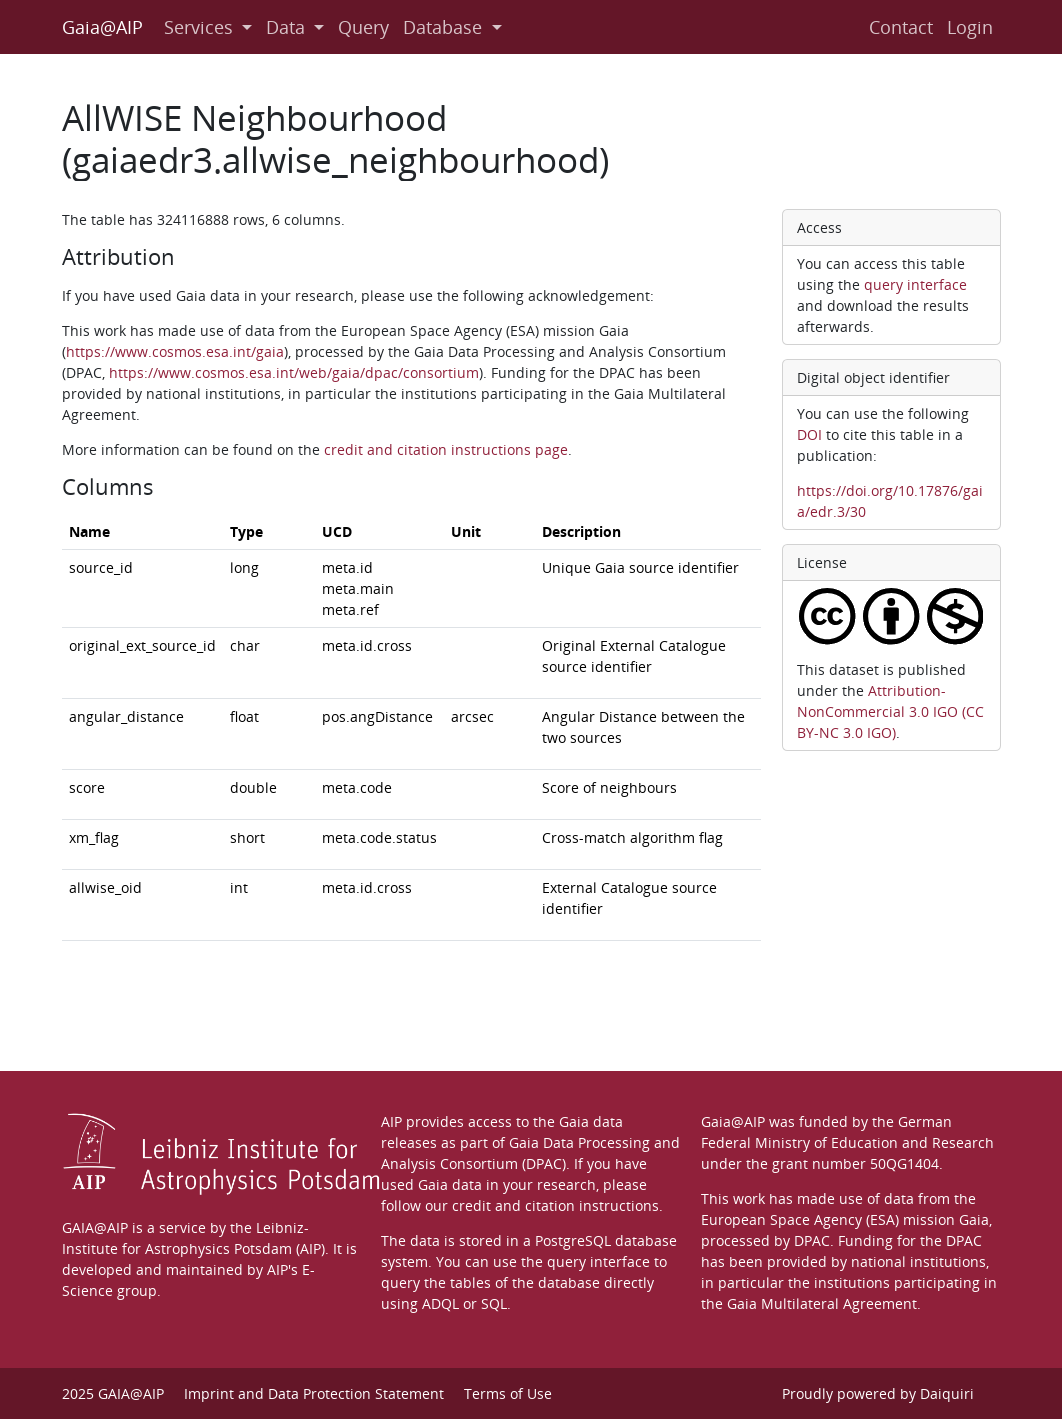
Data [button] (288, 27)
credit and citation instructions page (446, 449)
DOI (809, 434)
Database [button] (445, 27)
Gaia (974, 1219)
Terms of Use (508, 1393)
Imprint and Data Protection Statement (314, 1393)
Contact (901, 27)
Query (363, 27)
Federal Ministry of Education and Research (847, 1142)
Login (970, 27)
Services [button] (201, 27)
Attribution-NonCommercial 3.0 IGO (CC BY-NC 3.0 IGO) (890, 711)
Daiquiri (947, 1393)
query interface (915, 284)
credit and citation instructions (555, 1205)
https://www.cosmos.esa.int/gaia (175, 351)
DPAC (812, 1240)
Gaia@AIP (102, 27)
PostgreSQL (573, 1240)
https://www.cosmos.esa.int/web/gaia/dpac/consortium (294, 372)
